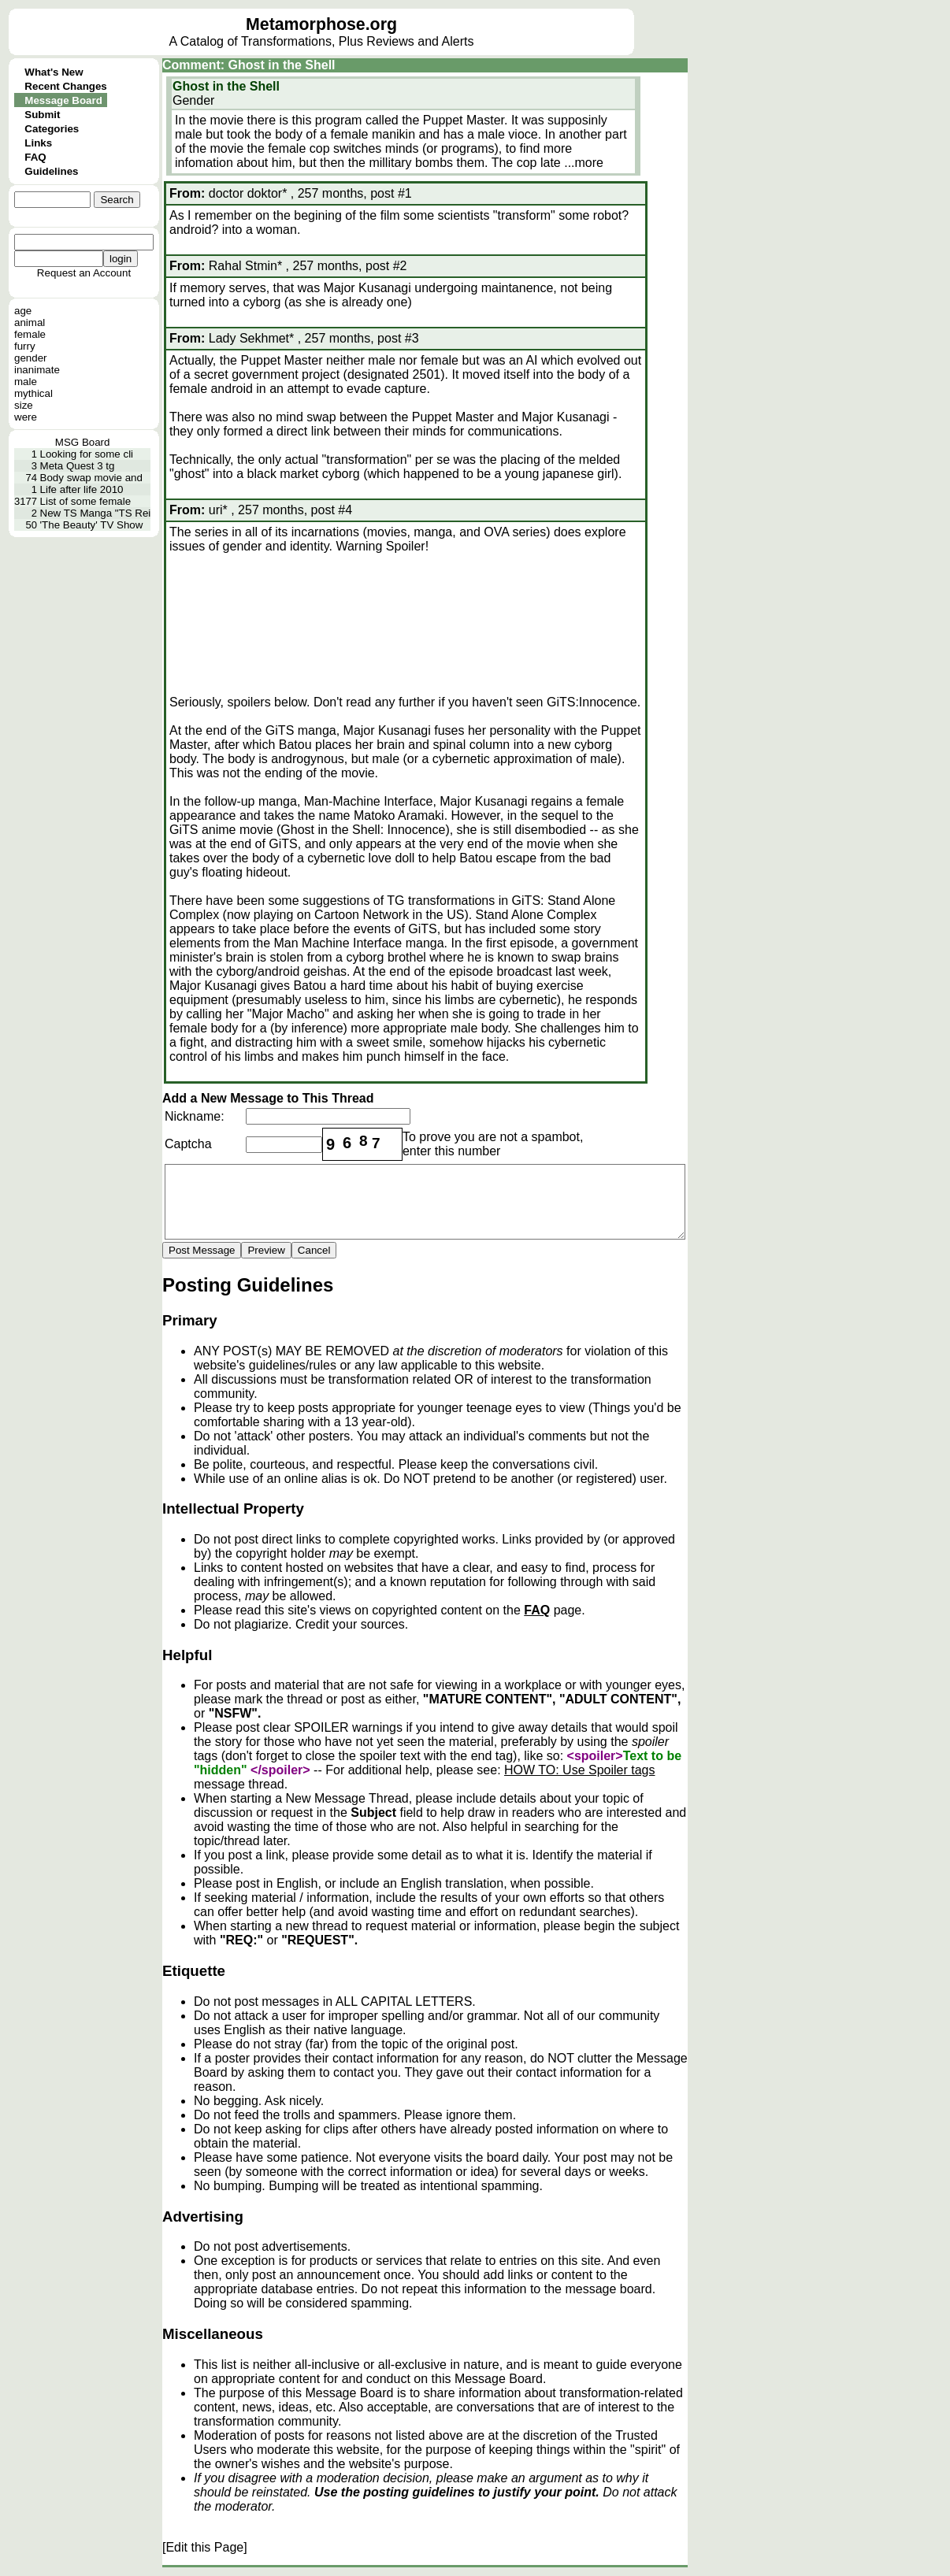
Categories (51, 129)
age (23, 311)
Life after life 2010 (82, 489)
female (30, 334)
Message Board (63, 100)
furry (24, 346)
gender (30, 358)
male (25, 381)
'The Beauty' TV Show (91, 525)
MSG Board (82, 442)
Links (38, 143)
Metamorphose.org (321, 24)
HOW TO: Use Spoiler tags (579, 1770)
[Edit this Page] (204, 2547)
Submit (42, 114)
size (23, 405)
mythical (33, 393)
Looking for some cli (87, 454)
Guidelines (51, 171)
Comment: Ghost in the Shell (249, 65)
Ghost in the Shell (226, 86)
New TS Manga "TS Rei (95, 513)
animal (29, 322)
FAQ (35, 157)
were (25, 417)
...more (583, 162)
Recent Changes (65, 86)
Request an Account (84, 273)
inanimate (37, 370)
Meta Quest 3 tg (77, 466)
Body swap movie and (91, 478)
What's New (53, 72)
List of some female (86, 501)
